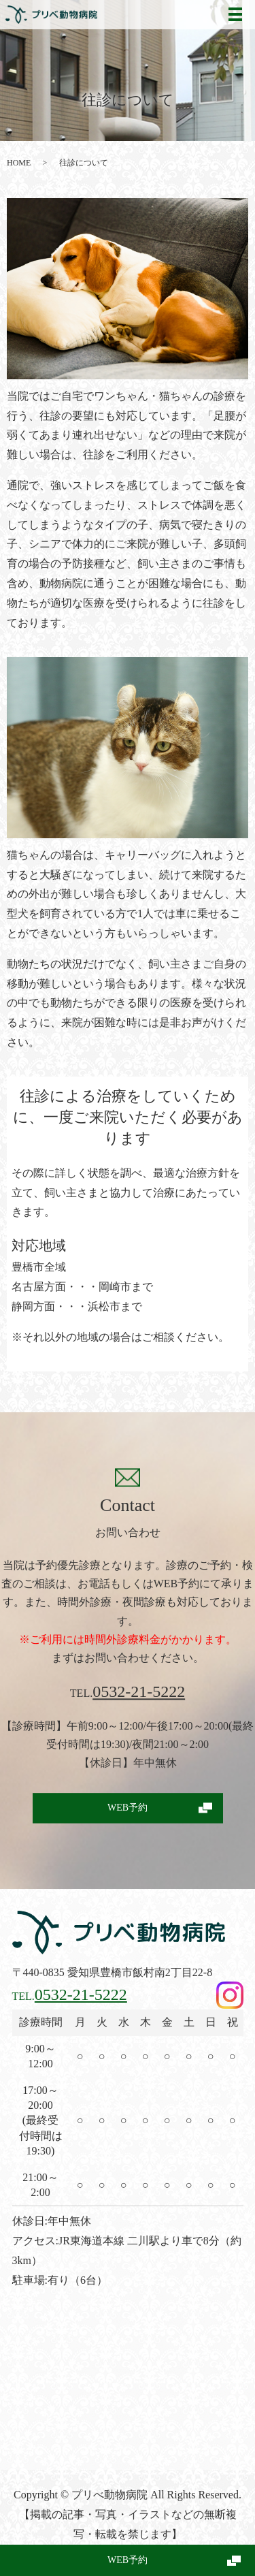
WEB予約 (127, 2560)
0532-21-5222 (138, 1692)
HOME (19, 163)
